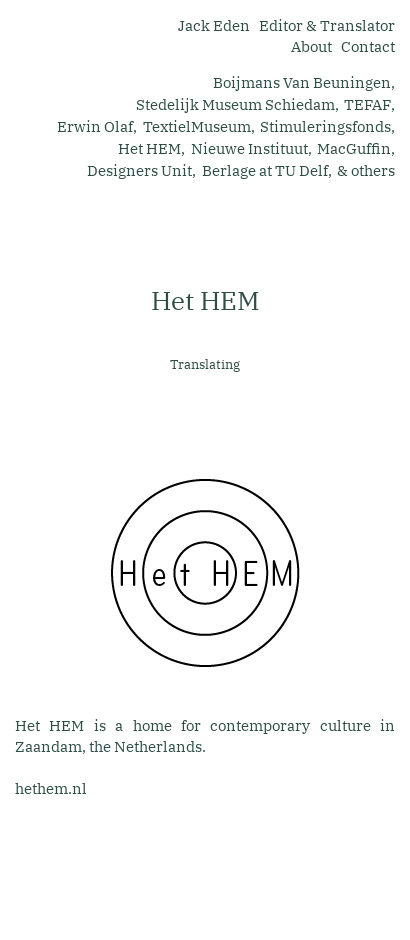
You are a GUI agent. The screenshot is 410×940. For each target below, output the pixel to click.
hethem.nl (51, 788)
